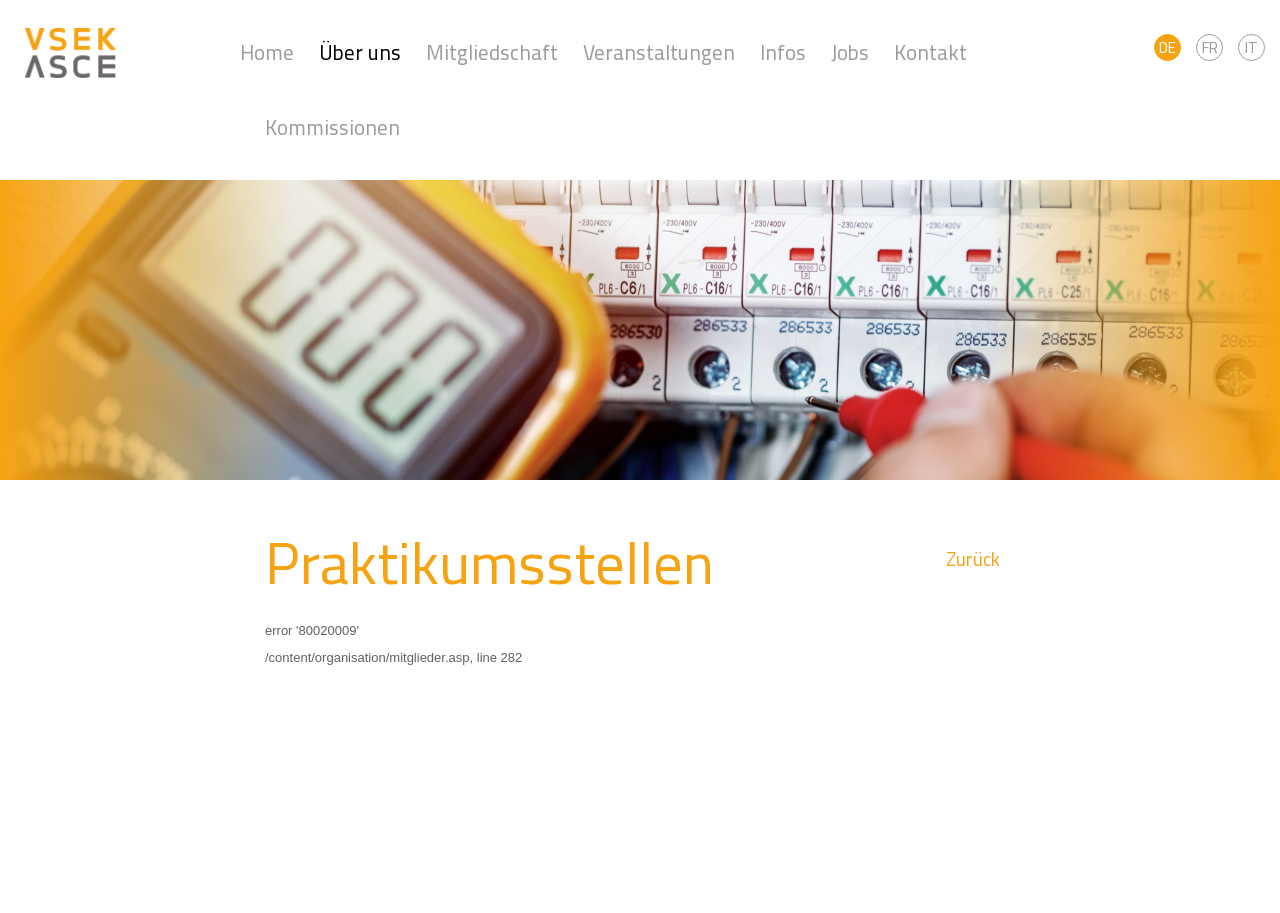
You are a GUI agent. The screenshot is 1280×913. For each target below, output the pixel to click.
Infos (783, 52)
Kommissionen (332, 127)
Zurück (973, 559)
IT (1251, 47)
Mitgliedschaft (492, 52)
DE (1167, 47)
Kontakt (930, 52)
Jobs (850, 52)
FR (1210, 47)
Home (267, 52)
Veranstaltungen (659, 52)
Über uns (360, 52)
